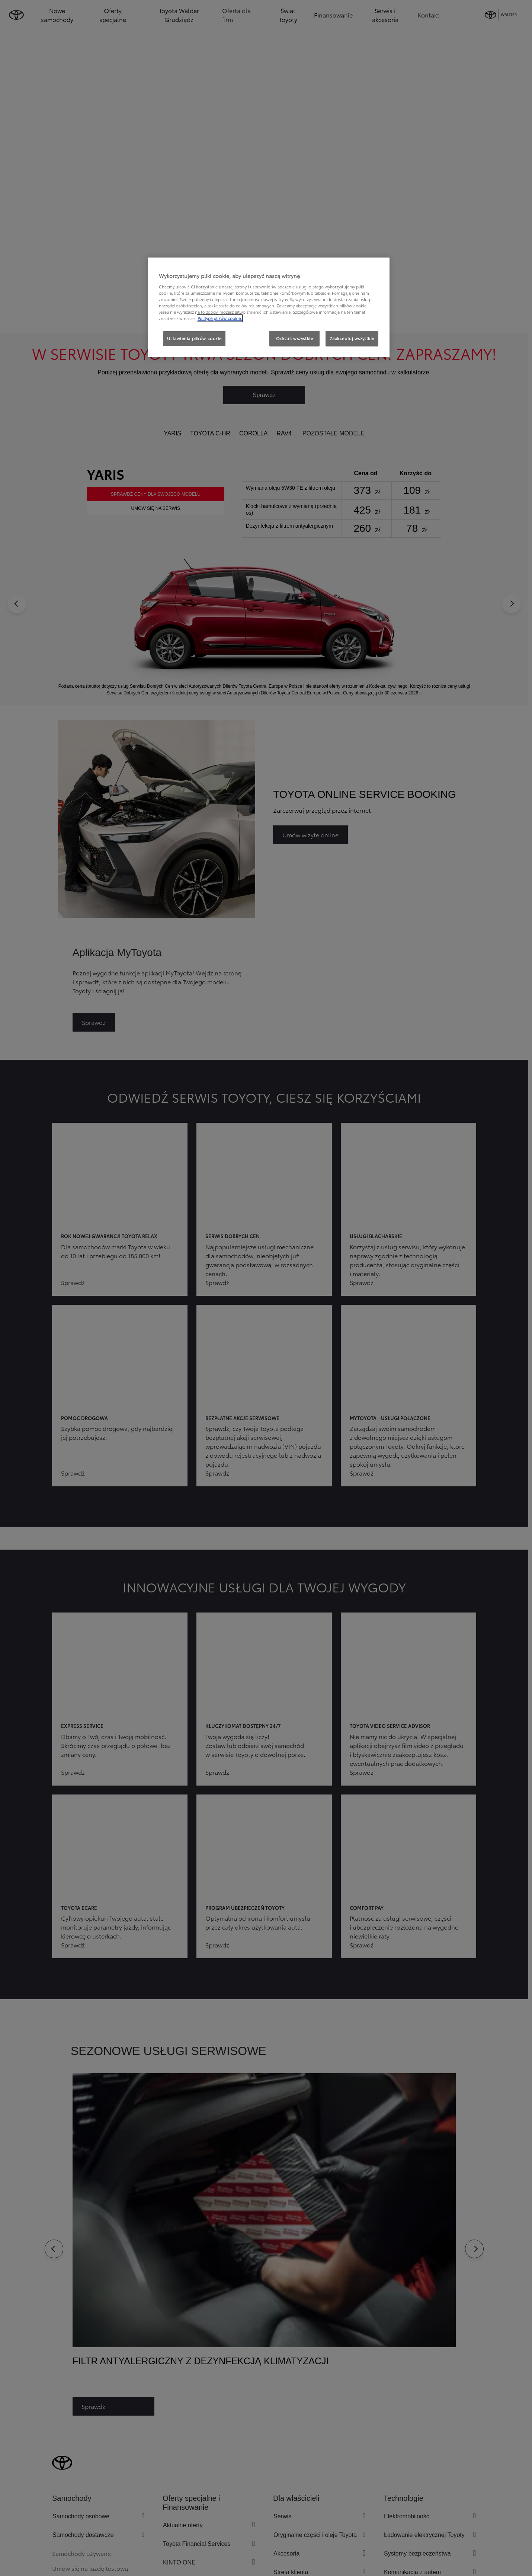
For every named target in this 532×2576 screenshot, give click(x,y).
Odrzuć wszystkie (294, 338)
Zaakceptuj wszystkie (352, 338)
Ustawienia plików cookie (194, 338)
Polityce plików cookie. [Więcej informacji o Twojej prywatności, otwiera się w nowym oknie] (220, 318)
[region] (269, 307)
